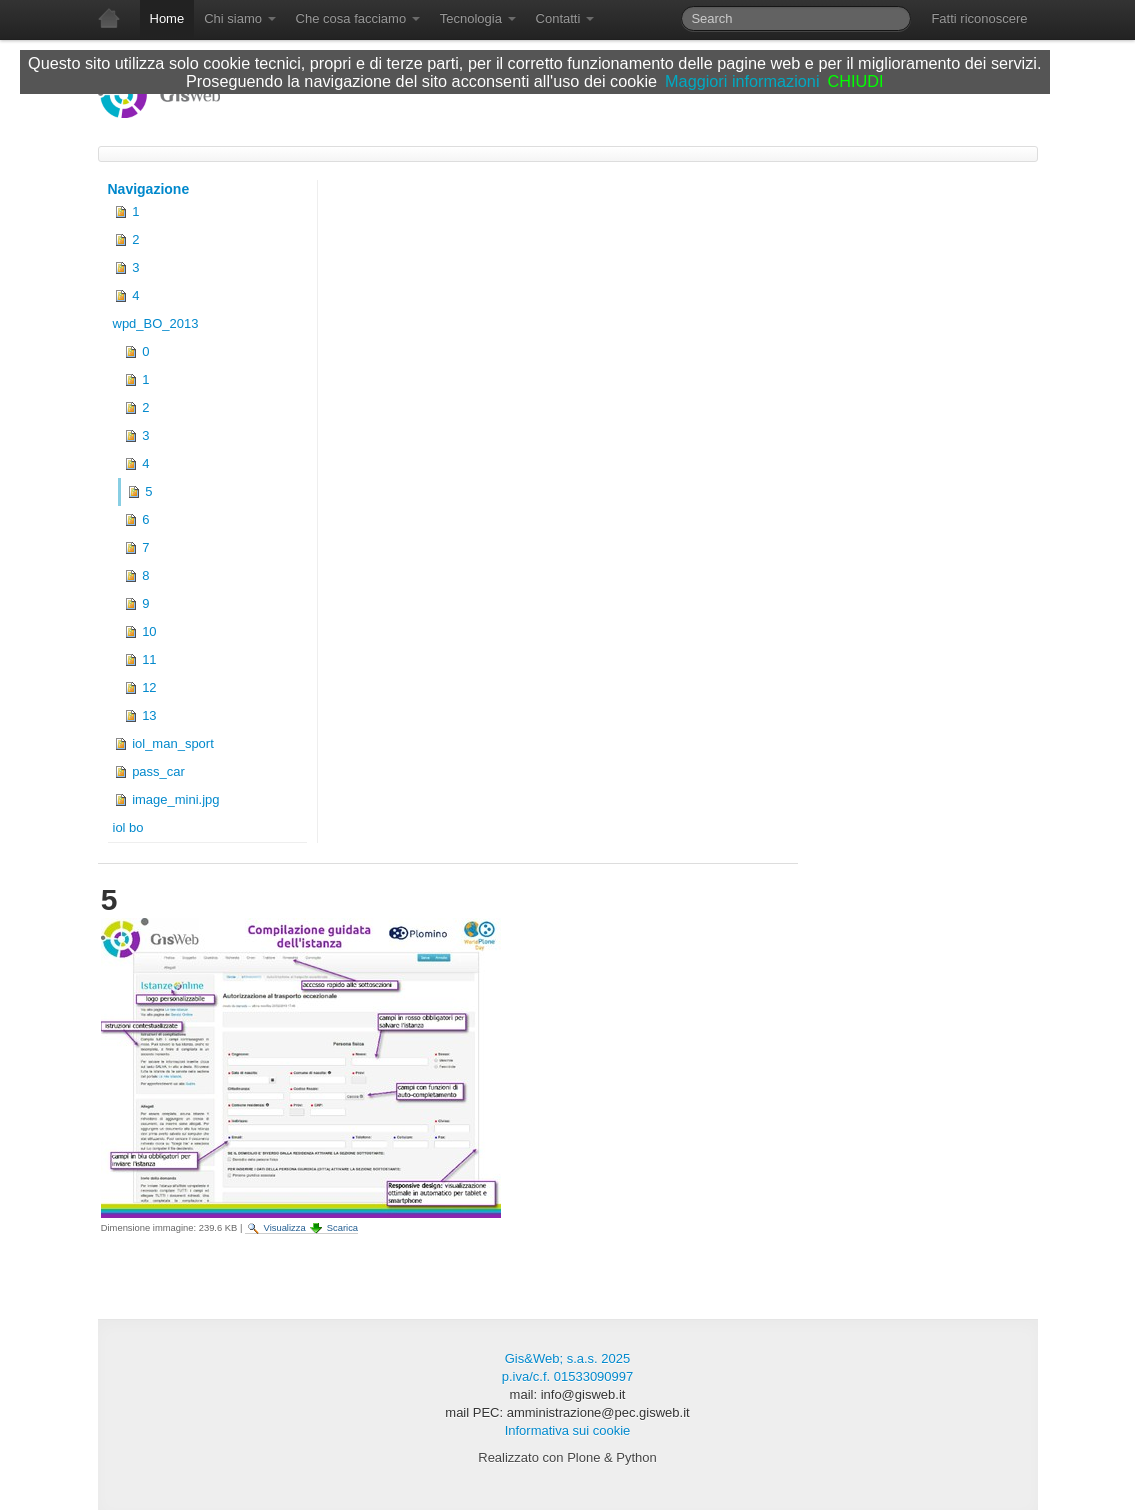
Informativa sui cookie (568, 1430)
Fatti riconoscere (979, 18)
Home (167, 18)
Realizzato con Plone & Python (567, 1457)
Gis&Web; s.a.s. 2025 (568, 1358)
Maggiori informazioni (742, 81)
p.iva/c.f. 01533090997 (568, 1376)
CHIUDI (856, 81)
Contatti (565, 18)
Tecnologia (478, 18)
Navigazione (149, 189)
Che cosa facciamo (358, 18)
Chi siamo (239, 18)
